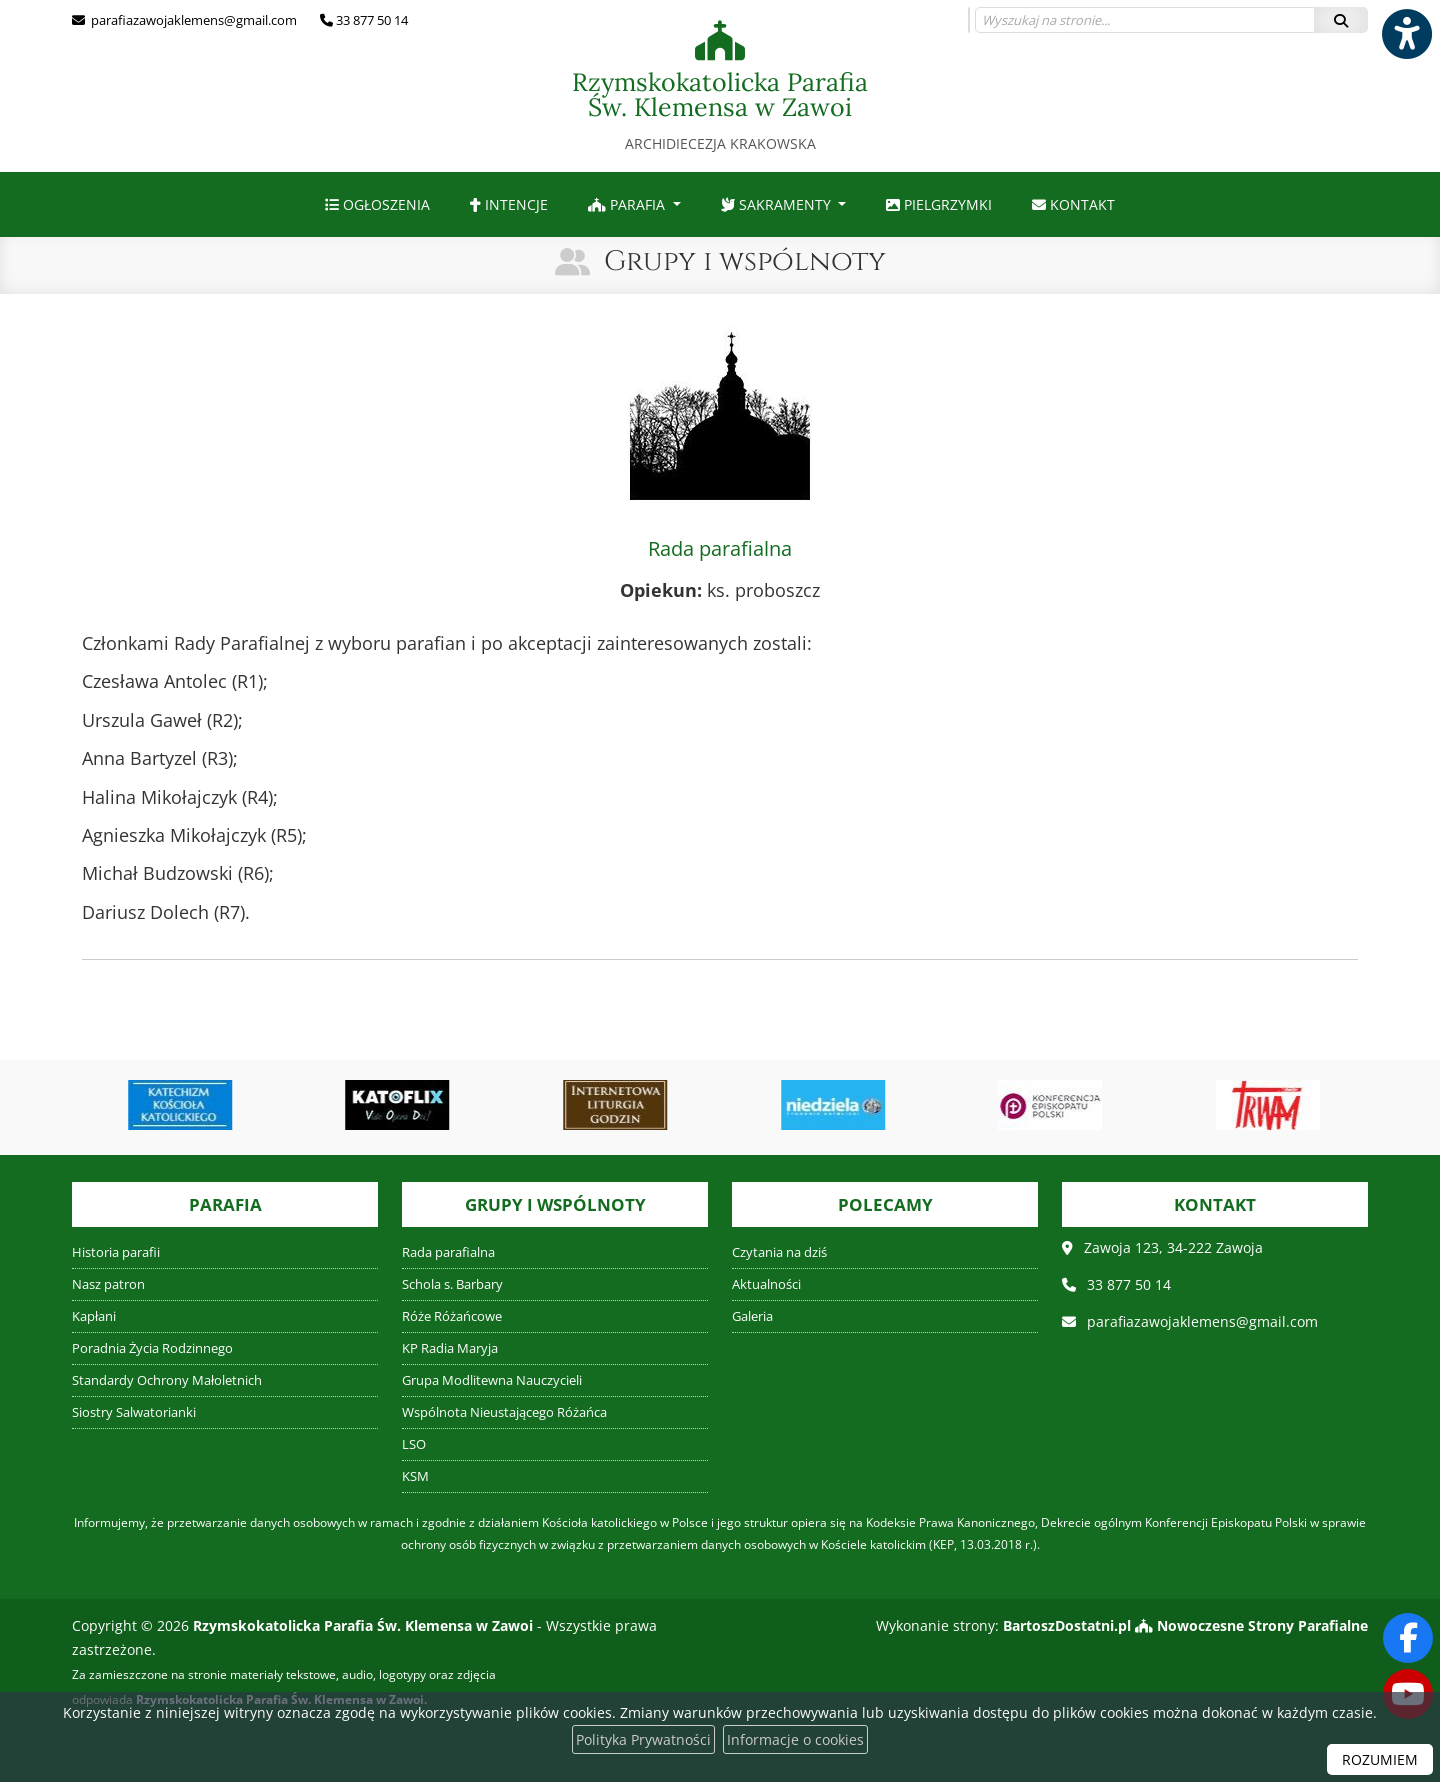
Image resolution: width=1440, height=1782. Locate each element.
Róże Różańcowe (452, 1316)
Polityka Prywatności (643, 1739)
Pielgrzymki (939, 204)
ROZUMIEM (1380, 1759)
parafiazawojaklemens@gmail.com (192, 20)
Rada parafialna (448, 1252)
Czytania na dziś (779, 1252)
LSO (414, 1444)
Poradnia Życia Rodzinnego (152, 1348)
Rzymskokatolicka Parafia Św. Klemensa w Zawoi (720, 86)
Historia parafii (116, 1252)
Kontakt (1073, 204)
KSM (415, 1476)
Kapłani (94, 1316)
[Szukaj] (1341, 20)
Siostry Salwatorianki (134, 1412)
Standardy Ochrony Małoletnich (167, 1380)
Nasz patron (108, 1284)
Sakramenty (778, 204)
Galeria (752, 1316)
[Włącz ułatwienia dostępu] (1406, 34)
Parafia (628, 204)
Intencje (509, 204)
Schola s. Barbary (452, 1284)
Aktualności (766, 1284)
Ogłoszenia (377, 204)
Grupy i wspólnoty (745, 261)
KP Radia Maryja (450, 1348)
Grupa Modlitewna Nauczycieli (492, 1380)
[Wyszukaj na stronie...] (1145, 20)
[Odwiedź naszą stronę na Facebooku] (1408, 1638)
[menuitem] (377, 204)
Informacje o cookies (795, 1739)
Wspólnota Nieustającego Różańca (504, 1412)
